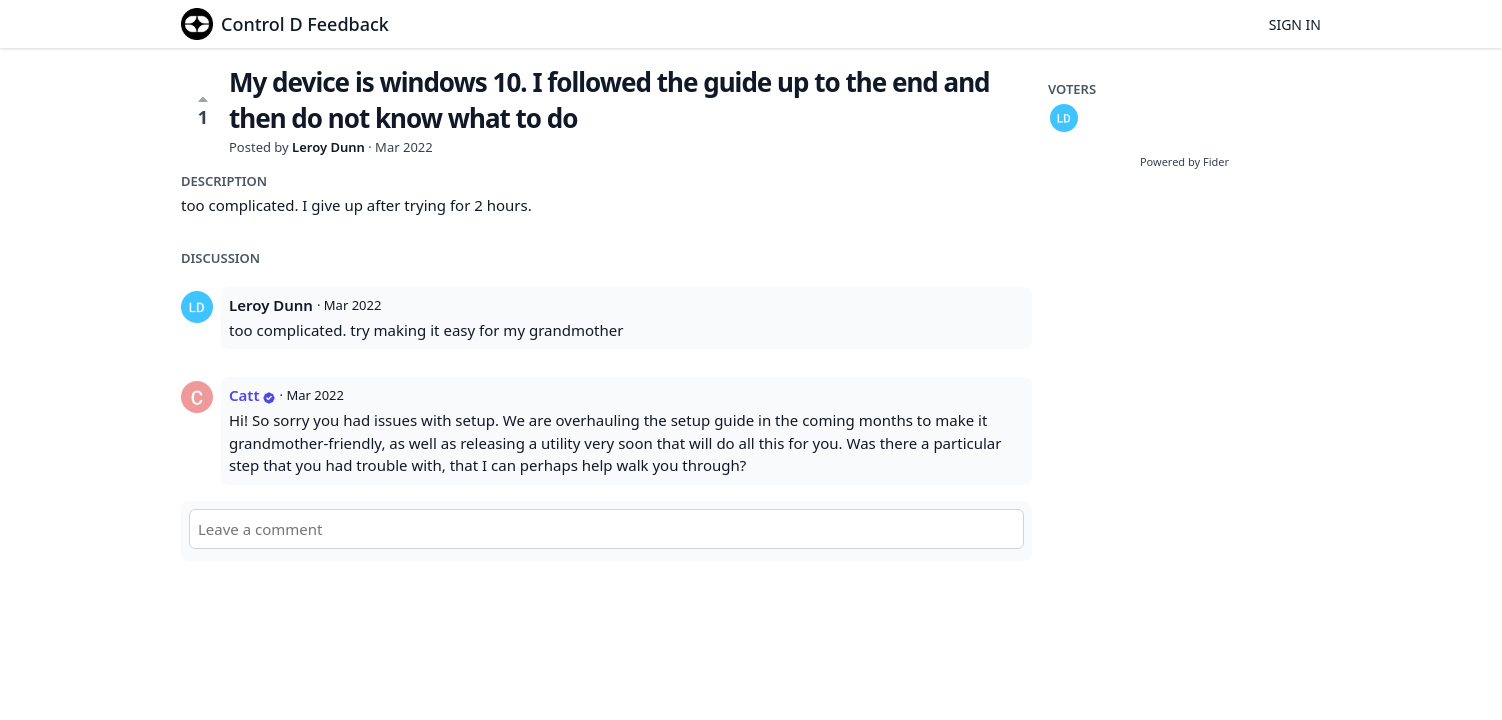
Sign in (1295, 24)
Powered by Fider (1184, 161)
